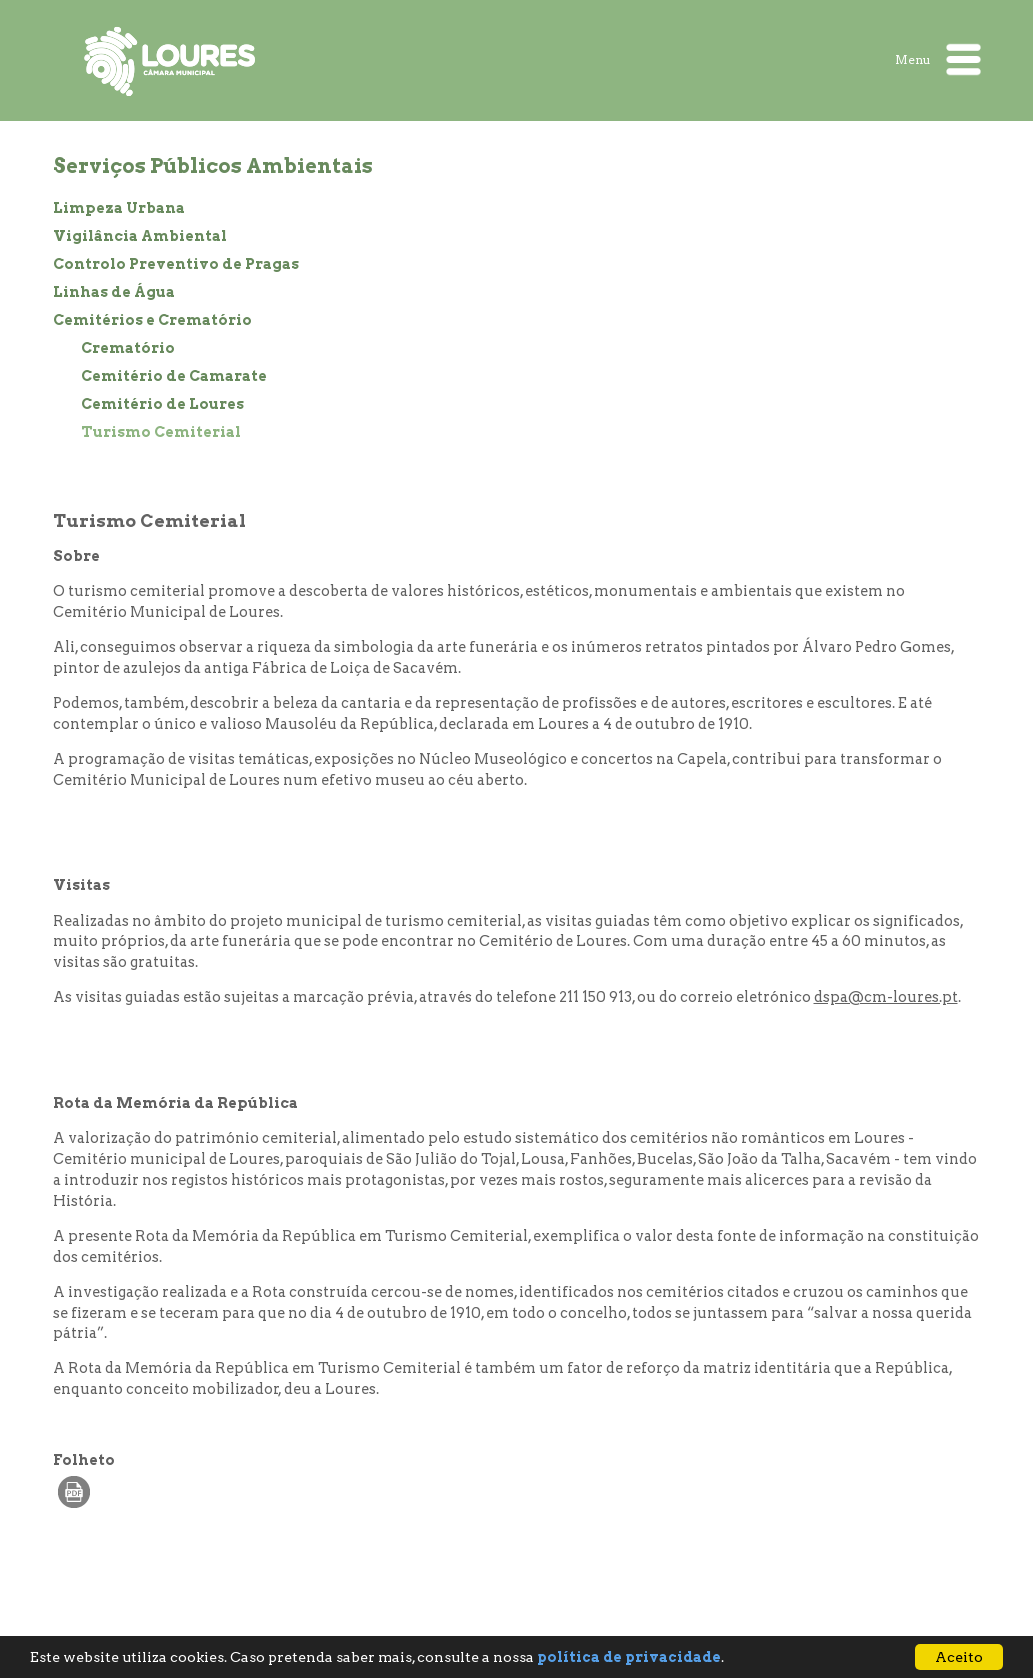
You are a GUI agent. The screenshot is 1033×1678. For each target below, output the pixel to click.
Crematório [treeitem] (128, 348)
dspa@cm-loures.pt (886, 997)
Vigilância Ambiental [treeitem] (140, 236)
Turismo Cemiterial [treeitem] (161, 432)
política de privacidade (629, 1657)
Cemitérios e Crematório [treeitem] (152, 320)
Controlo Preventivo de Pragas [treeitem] (176, 264)
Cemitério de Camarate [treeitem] (174, 376)
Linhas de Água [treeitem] (114, 292)
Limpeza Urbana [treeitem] (119, 208)
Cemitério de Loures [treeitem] (162, 404)
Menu (938, 59)
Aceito (959, 1657)
